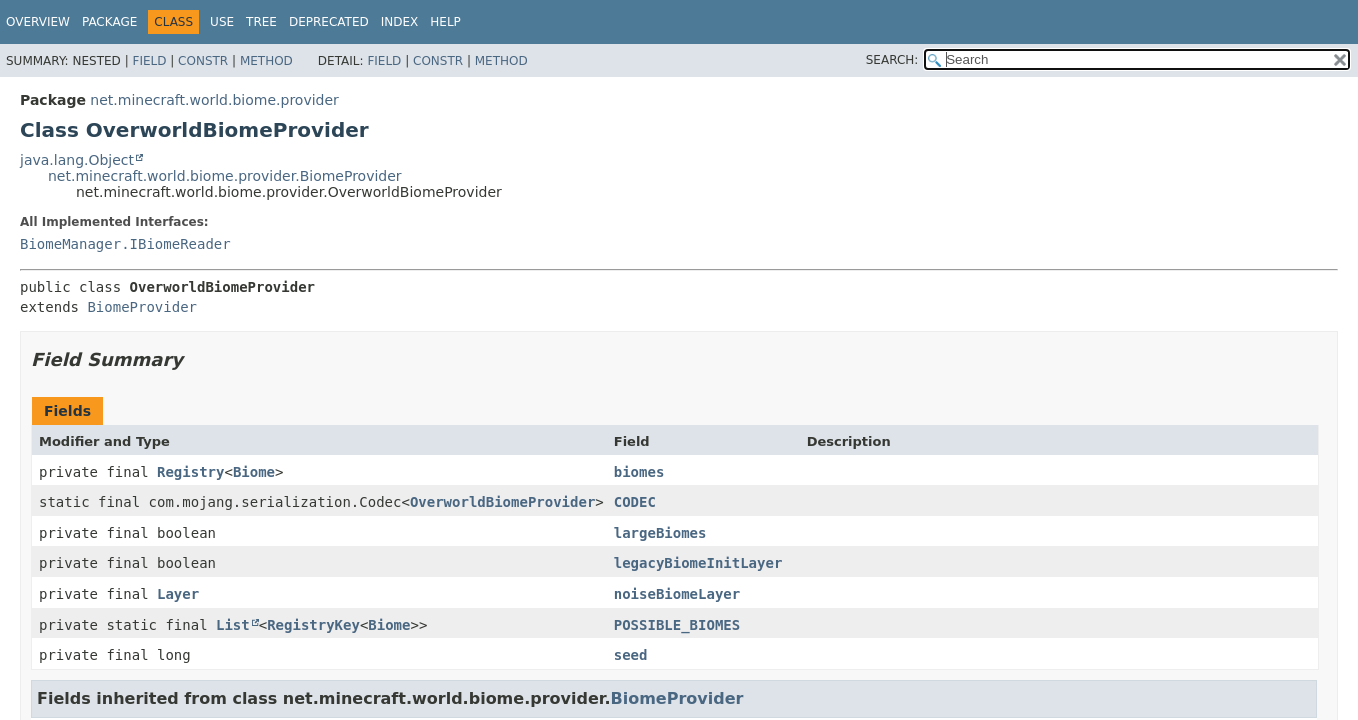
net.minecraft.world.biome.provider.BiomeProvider (225, 176)
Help (445, 22)
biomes (639, 472)
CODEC (635, 502)
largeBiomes (660, 533)
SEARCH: (892, 60)
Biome (254, 472)
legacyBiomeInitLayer (698, 563)
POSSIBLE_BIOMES (677, 625)
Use (222, 22)
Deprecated (329, 22)
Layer (178, 594)
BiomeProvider (142, 307)
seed (631, 655)
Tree (261, 22)
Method (266, 61)
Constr (203, 61)
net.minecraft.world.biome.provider (214, 100)
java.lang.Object (77, 160)
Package (109, 22)
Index (400, 22)
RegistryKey (313, 625)
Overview (38, 22)
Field (149, 61)
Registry (190, 472)
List (233, 625)
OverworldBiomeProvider (502, 502)
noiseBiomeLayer (677, 594)
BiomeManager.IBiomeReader (125, 244)
